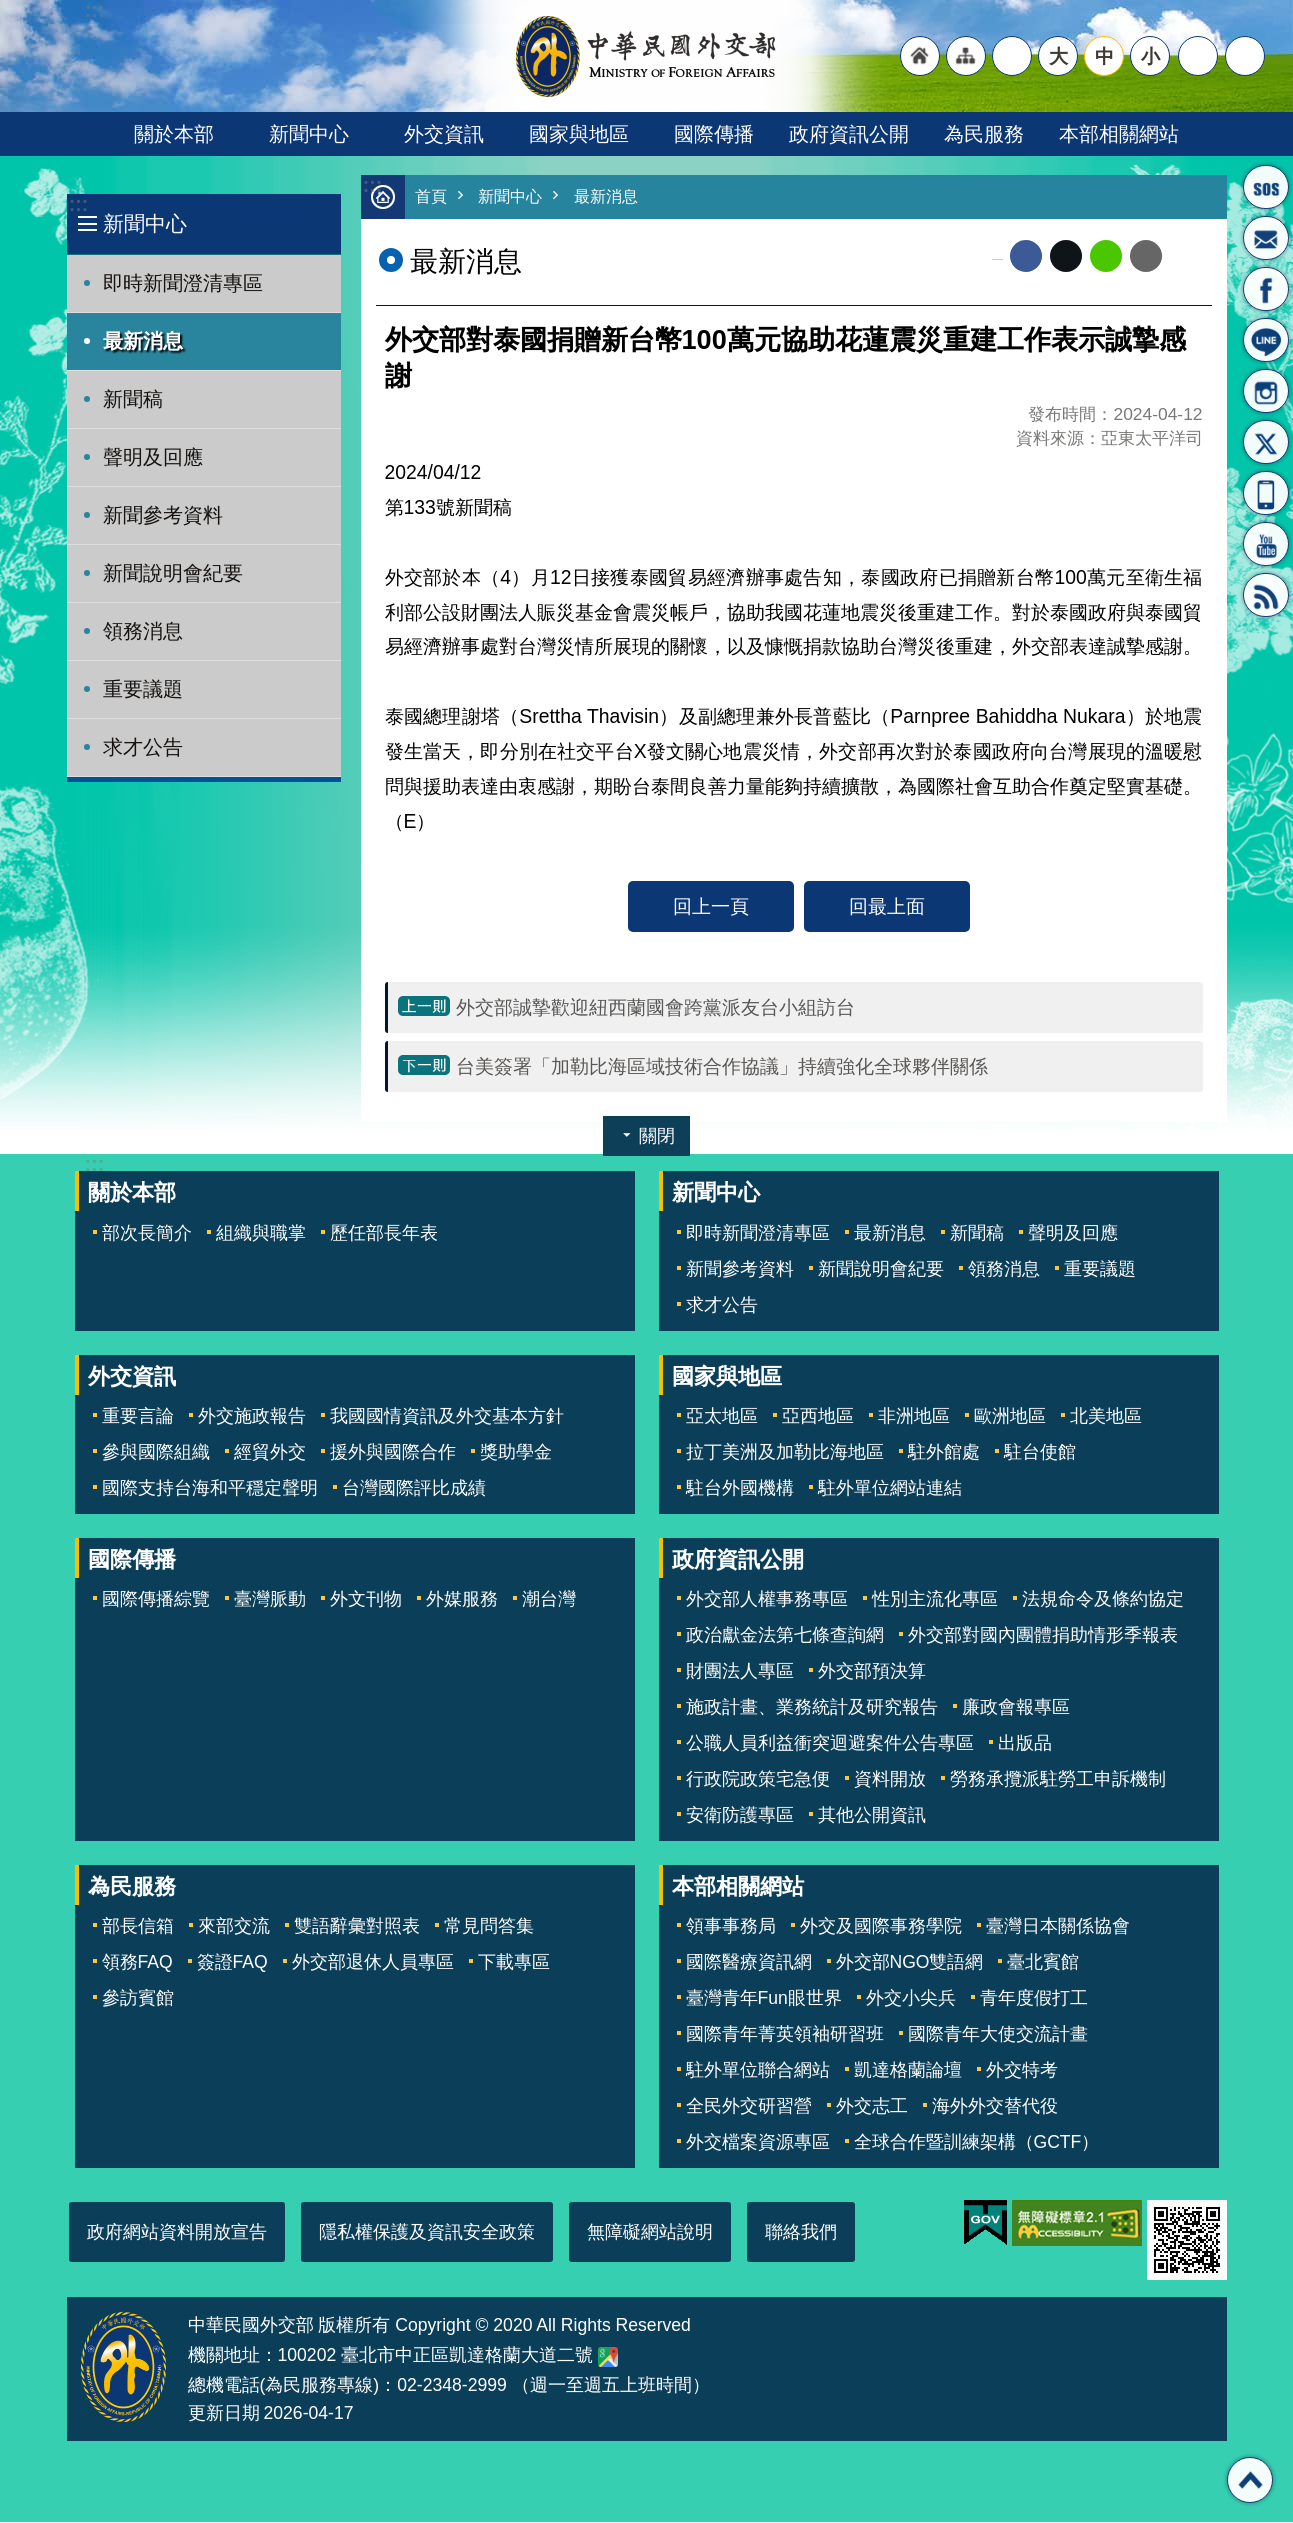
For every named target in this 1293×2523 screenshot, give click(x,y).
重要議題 (143, 689)
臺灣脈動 (270, 1600)
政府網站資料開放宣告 (177, 2233)
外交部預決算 (872, 1672)
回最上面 (887, 907)
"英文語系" (1012, 56)
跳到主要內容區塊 (10, 10)
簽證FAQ (232, 1963)
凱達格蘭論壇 (908, 2071)
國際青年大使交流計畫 (998, 2035)
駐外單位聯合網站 (758, 2071)
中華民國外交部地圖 (608, 2358)
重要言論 (138, 1417)
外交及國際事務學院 (881, 1927)
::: (78, 204)
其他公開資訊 (872, 1816)
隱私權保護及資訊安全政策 (427, 2233)
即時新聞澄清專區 (183, 283)
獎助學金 (516, 1453)
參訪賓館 (138, 1999)
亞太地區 (722, 1417)
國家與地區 (579, 134)
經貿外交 (270, 1453)
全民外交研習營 (749, 2107)
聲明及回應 (153, 457)
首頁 (432, 197)
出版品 (1025, 1744)
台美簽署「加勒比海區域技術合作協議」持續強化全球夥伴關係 (722, 1067)
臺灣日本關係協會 (1058, 1927)
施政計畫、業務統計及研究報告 (812, 1708)
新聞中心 (309, 134)
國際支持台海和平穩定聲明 (210, 1489)
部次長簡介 (147, 1234)
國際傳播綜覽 (156, 1600)
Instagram (1266, 391)
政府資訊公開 (849, 134)
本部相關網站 (1119, 134)
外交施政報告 (252, 1417)
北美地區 (1106, 1417)
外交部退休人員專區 (373, 1963)
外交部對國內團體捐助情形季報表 (1043, 1636)
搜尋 (1245, 56)
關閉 (657, 1137)
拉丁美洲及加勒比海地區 (785, 1453)
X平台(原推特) (1266, 442)
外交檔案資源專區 (758, 2143)
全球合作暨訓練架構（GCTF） (977, 2143)
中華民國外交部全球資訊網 (647, 56)
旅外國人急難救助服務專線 (1266, 187)
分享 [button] (1198, 56)
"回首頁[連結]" (920, 56)
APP (1266, 493)
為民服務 (984, 134)
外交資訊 (444, 134)
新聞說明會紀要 (173, 573)
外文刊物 (366, 1600)
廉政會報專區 (1016, 1708)
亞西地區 (818, 1417)
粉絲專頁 (1266, 289)
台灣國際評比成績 (414, 1489)
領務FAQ (137, 1963)
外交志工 (872, 2107)
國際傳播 (714, 134)
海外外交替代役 (995, 2107)
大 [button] (1058, 56)
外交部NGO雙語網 (910, 1963)
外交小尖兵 (911, 1999)
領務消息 (143, 631)
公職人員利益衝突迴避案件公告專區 (830, 1744)
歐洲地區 (1010, 1417)
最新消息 (143, 341)
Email (1146, 257)
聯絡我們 (801, 2233)
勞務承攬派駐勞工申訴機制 (1058, 1780)
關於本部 (174, 134)
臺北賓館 (1043, 1963)
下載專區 (514, 1963)
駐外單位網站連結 (890, 1489)
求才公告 (143, 747)
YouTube (1266, 544)
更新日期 (224, 2414)
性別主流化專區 (935, 1600)
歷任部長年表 (384, 1234)
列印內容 (1187, 257)
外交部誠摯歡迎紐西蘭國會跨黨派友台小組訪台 (655, 1008)
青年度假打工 (1034, 1999)
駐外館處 (944, 1453)
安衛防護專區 (740, 1816)
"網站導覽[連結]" (966, 56)
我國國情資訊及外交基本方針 (447, 1417)
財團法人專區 (740, 1672)
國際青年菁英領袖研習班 (785, 2035)
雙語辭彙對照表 (357, 1927)
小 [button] (1150, 56)
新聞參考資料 (163, 515)
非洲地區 (914, 1417)
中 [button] (1104, 56)
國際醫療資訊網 (749, 1963)
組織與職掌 (261, 1234)
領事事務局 (731, 1927)
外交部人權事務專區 (767, 1600)
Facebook (1026, 257)
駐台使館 (1040, 1453)
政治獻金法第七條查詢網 (785, 1636)
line (1106, 257)
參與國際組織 (156, 1453)
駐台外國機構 (740, 1489)
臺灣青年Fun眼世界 (764, 1999)
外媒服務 (462, 1600)
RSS (1266, 595)
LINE (1266, 340)
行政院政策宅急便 (758, 1780)
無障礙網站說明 (650, 2233)
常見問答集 (489, 1927)
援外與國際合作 (393, 1453)
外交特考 (1022, 2071)
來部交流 (234, 1927)
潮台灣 (549, 1600)
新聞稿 (133, 399)
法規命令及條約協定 (1103, 1600)
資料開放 (890, 1780)
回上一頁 (711, 907)
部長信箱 (1266, 238)
